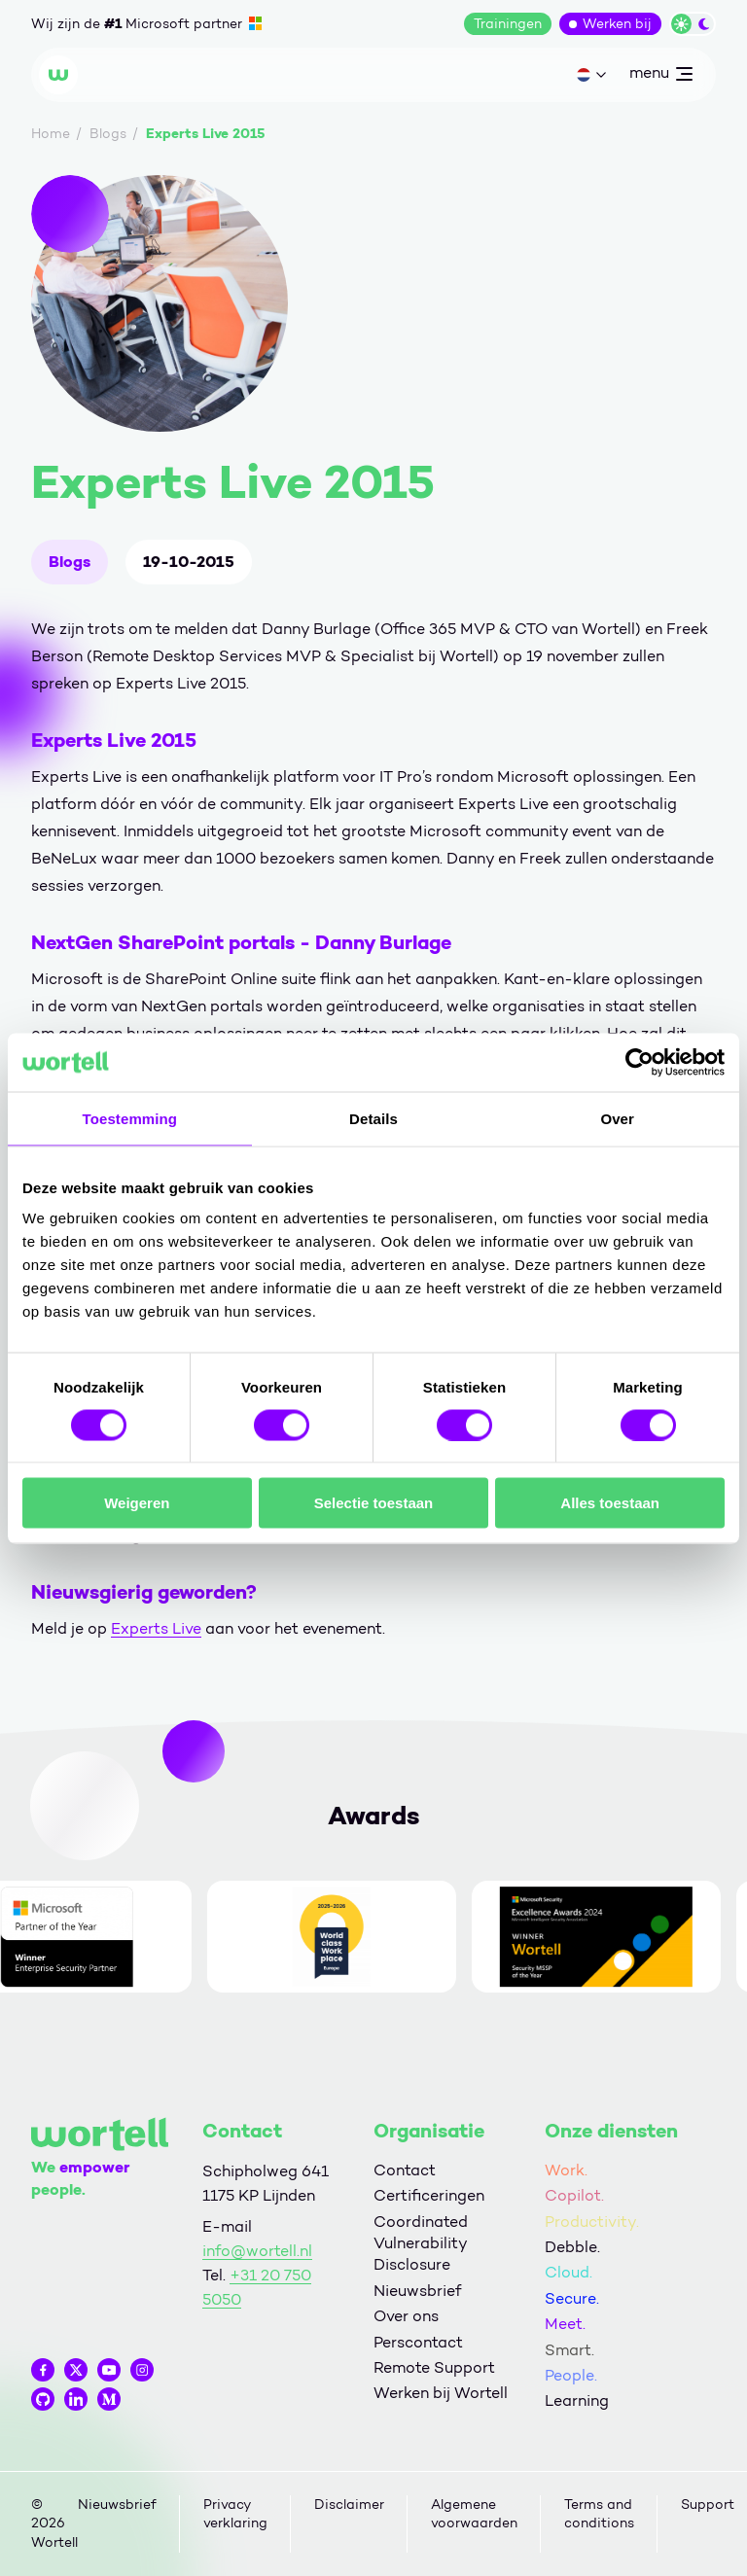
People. (571, 2375)
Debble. (572, 2247)
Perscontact (418, 2342)
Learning (577, 2400)
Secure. (572, 2298)
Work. (566, 2170)
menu (660, 76)
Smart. (569, 2350)
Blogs (69, 561)
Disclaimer (349, 2504)
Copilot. (574, 2195)
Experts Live (156, 1628)
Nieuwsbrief (417, 2290)
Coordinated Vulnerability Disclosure (421, 2243)
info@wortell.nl (257, 2250)
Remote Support (434, 2367)
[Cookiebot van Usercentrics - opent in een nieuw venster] (639, 1061)
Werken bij (617, 24)
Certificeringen (429, 2195)
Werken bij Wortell (441, 2392)
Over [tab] (617, 1118)
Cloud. (568, 2272)
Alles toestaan (609, 1503)
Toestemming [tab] (130, 1118)
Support (707, 2504)
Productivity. (592, 2221)
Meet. (565, 2323)
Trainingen (508, 24)
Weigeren (136, 1503)
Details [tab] (373, 1118)
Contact (405, 2170)
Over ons (406, 2316)
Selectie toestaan (374, 1503)
